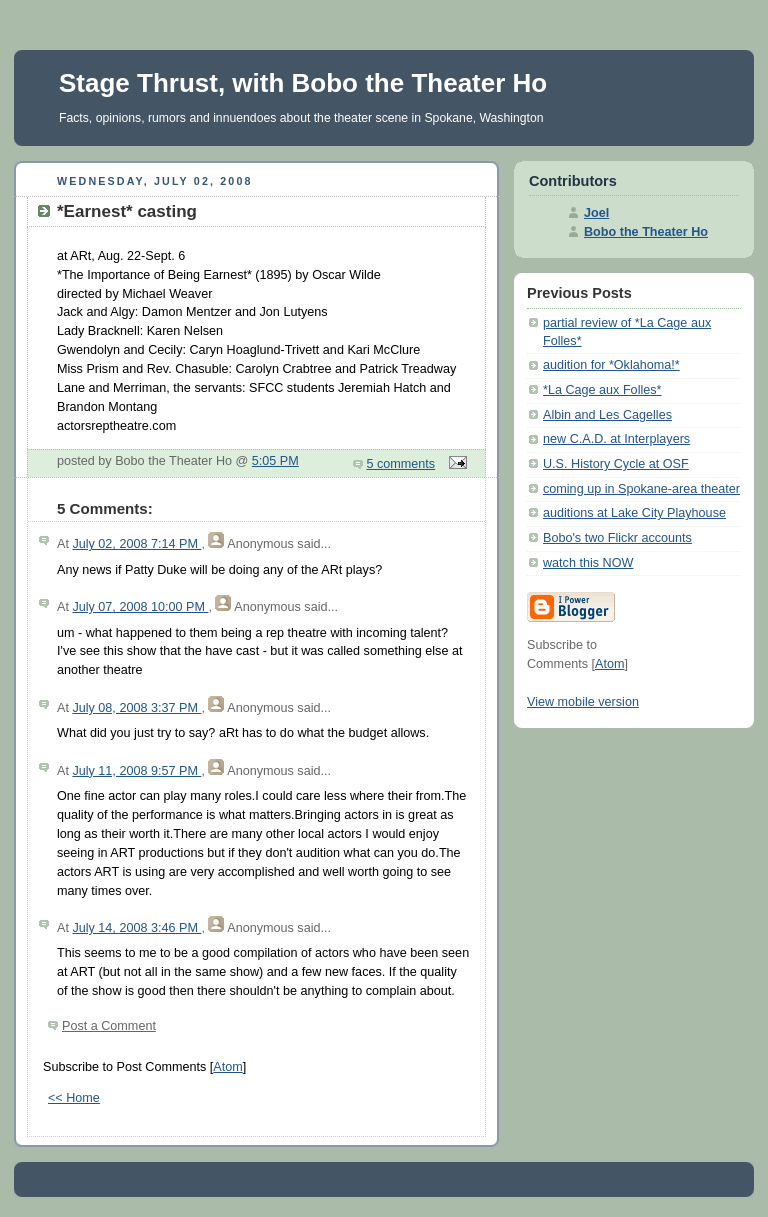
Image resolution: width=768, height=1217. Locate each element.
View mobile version (583, 702)
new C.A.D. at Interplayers (616, 439)
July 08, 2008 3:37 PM (136, 708)
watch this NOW (588, 563)
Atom (227, 1067)
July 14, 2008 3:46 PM (136, 928)
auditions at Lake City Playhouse (634, 513)
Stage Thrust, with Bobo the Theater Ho (303, 83)
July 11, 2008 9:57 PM (136, 771)
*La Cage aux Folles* (602, 390)
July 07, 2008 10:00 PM (140, 607)
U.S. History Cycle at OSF (616, 464)
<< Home (74, 1098)
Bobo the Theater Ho (646, 232)
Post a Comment (109, 1026)
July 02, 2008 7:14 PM (136, 544)
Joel (596, 213)
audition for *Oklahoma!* (611, 365)
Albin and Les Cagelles (607, 415)
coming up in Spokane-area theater (641, 489)
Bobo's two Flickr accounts (617, 538)
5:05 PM (275, 461)
